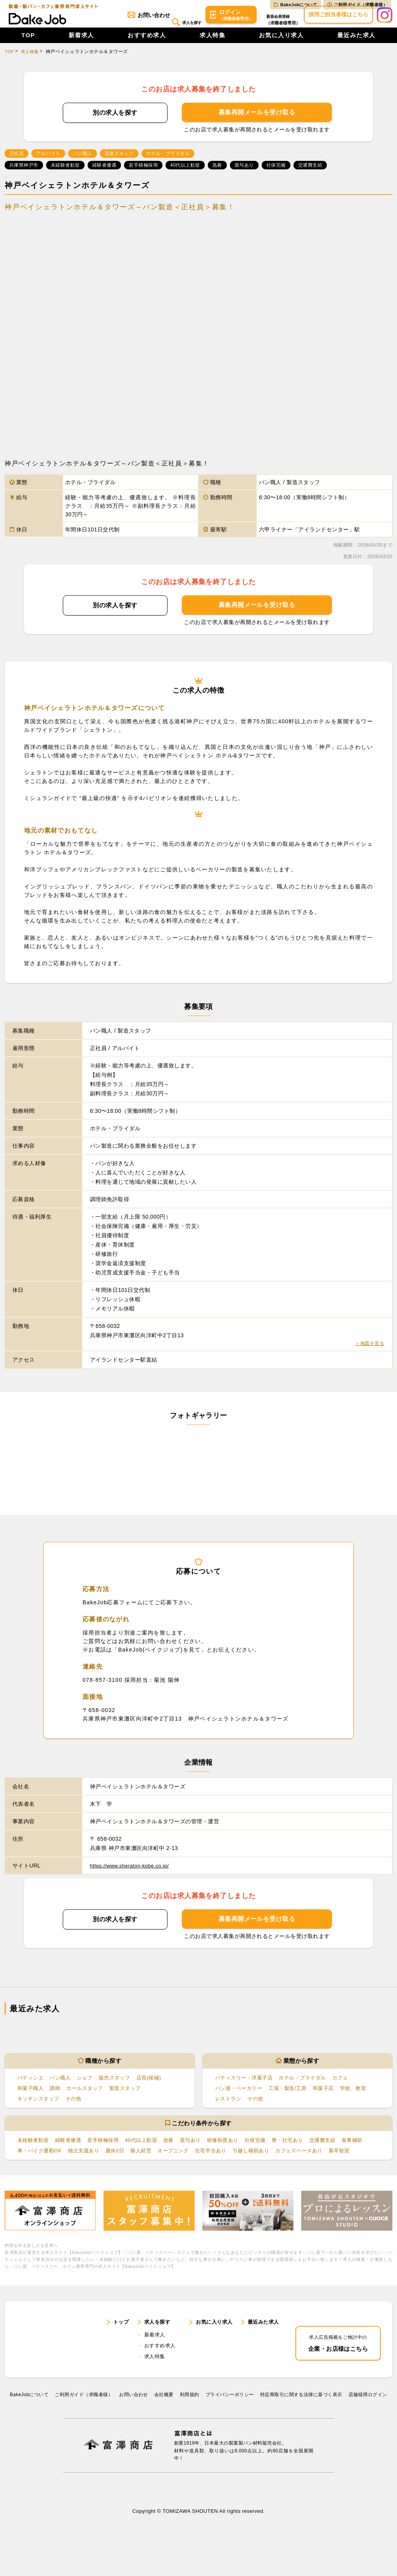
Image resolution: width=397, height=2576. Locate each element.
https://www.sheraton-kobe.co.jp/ (132, 1873)
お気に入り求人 (281, 43)
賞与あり (201, 2148)
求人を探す (169, 22)
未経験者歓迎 (34, 2148)
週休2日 (150, 2158)
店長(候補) (156, 2085)
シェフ (88, 2085)
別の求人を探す (115, 120)
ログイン (219, 23)
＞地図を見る (367, 1351)
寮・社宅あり (304, 2148)
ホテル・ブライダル (308, 2085)
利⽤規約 (189, 2428)
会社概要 (164, 2428)
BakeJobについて (295, 4)
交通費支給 (341, 2148)
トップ (122, 2348)
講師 (57, 2096)
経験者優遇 (71, 2148)
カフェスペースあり (345, 2158)
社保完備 (269, 2148)
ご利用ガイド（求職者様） (357, 4)
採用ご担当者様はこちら (338, 22)
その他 (77, 2106)
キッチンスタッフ (39, 2106)
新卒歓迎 (28, 2169)
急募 (177, 2148)
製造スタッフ (131, 2096)
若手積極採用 (108, 2148)
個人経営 (177, 2158)
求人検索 (31, 59)
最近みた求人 (356, 43)
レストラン (229, 2106)
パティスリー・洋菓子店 (246, 2085)
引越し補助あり (294, 2158)
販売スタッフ (120, 2085)
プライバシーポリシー (229, 2428)
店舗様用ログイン (368, 2428)
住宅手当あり (251, 2158)
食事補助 (28, 2158)
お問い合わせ (125, 22)
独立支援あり (116, 2158)
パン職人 (63, 2085)
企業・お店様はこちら (338, 2365)
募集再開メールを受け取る (257, 120)
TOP (28, 43)
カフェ (348, 2085)
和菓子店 (330, 2096)
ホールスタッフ (88, 2096)
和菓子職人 (31, 2096)
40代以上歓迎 (148, 2148)
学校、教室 (362, 2096)
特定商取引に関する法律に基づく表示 (301, 2428)
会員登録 (274, 23)
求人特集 (212, 43)
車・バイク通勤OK (70, 2158)
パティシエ (31, 2085)
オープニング (211, 2158)
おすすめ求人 (147, 43)
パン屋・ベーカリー (240, 2096)
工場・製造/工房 (292, 2096)
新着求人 (81, 43)
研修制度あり (235, 2148)
